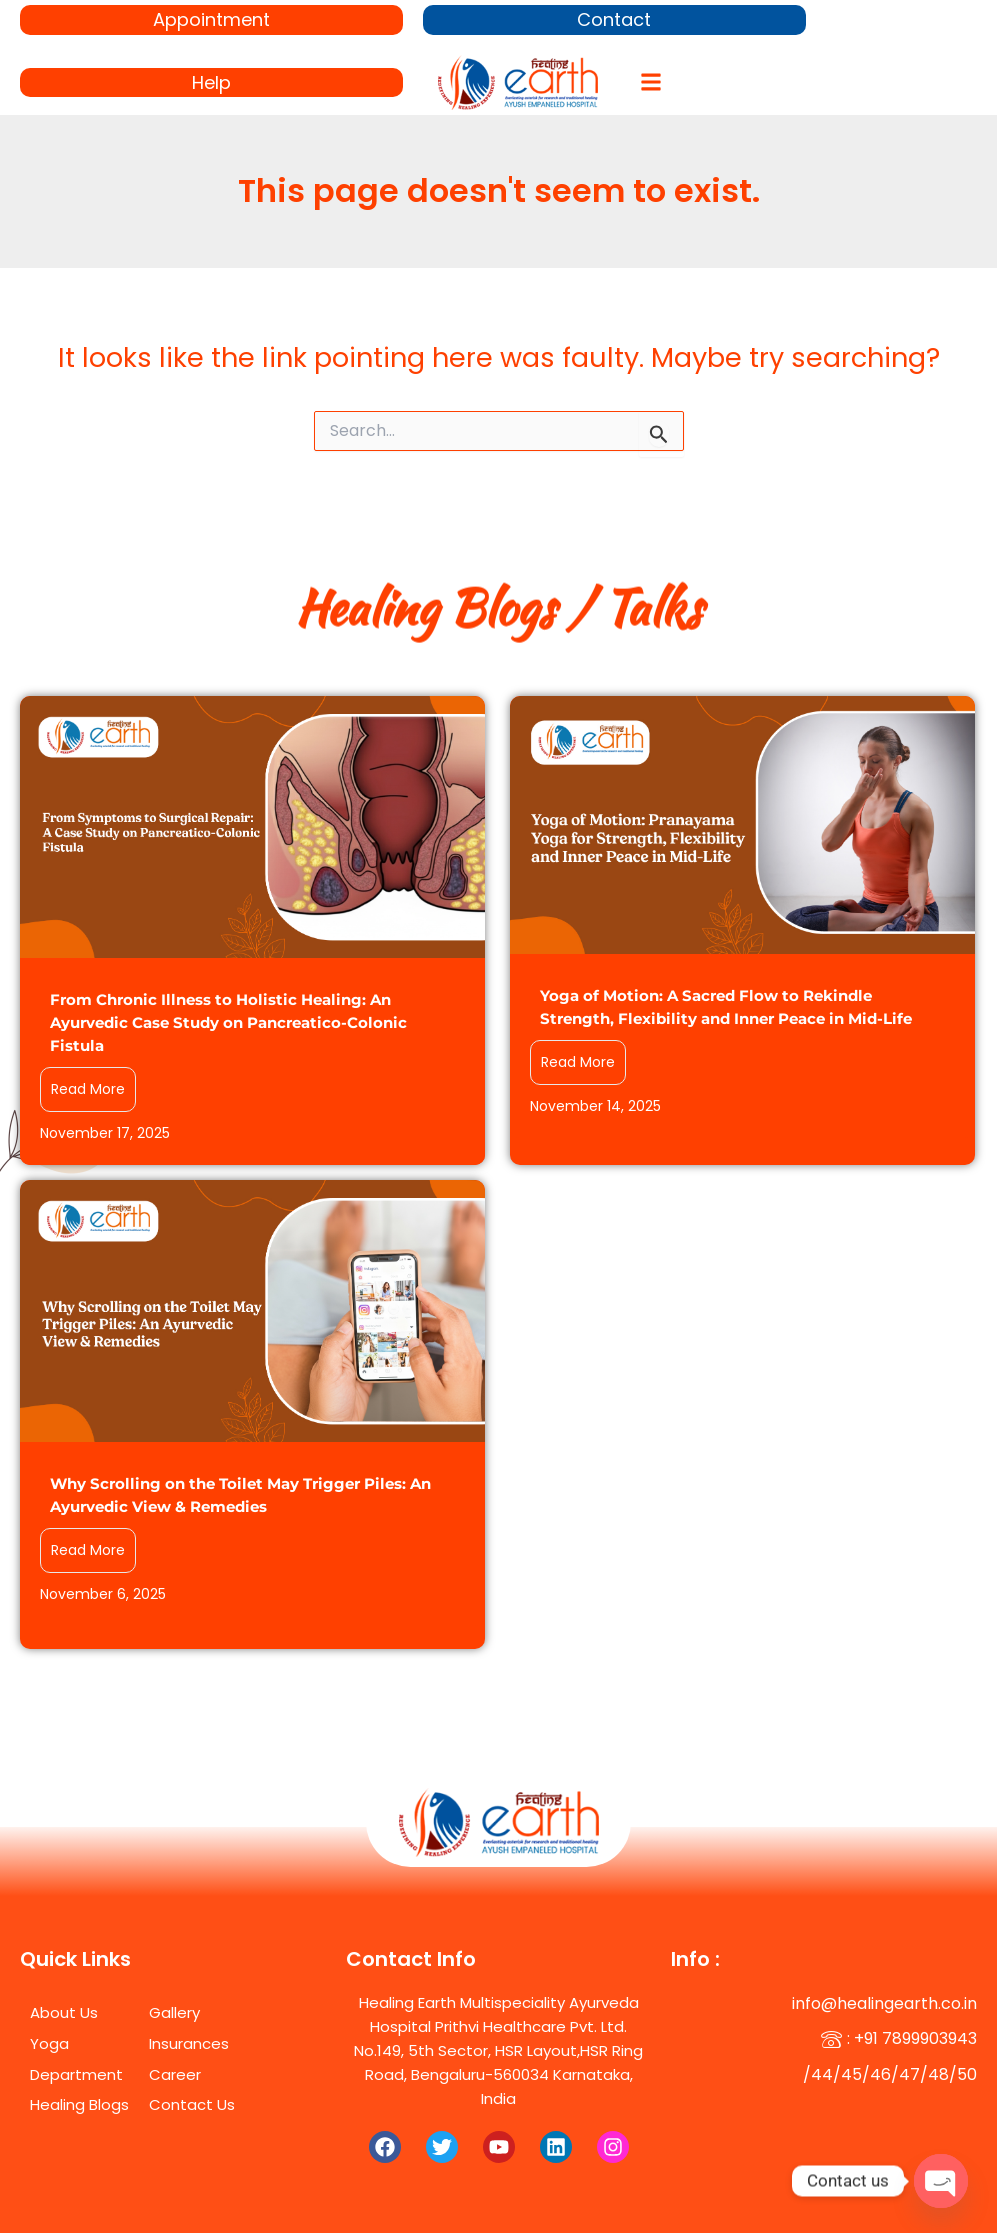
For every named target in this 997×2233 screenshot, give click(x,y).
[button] (650, 82)
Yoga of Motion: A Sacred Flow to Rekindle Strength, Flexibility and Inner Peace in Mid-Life (726, 1007)
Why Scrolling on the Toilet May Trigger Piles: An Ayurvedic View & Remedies (240, 1495)
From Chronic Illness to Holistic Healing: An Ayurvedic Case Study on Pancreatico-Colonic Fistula (228, 1022)
